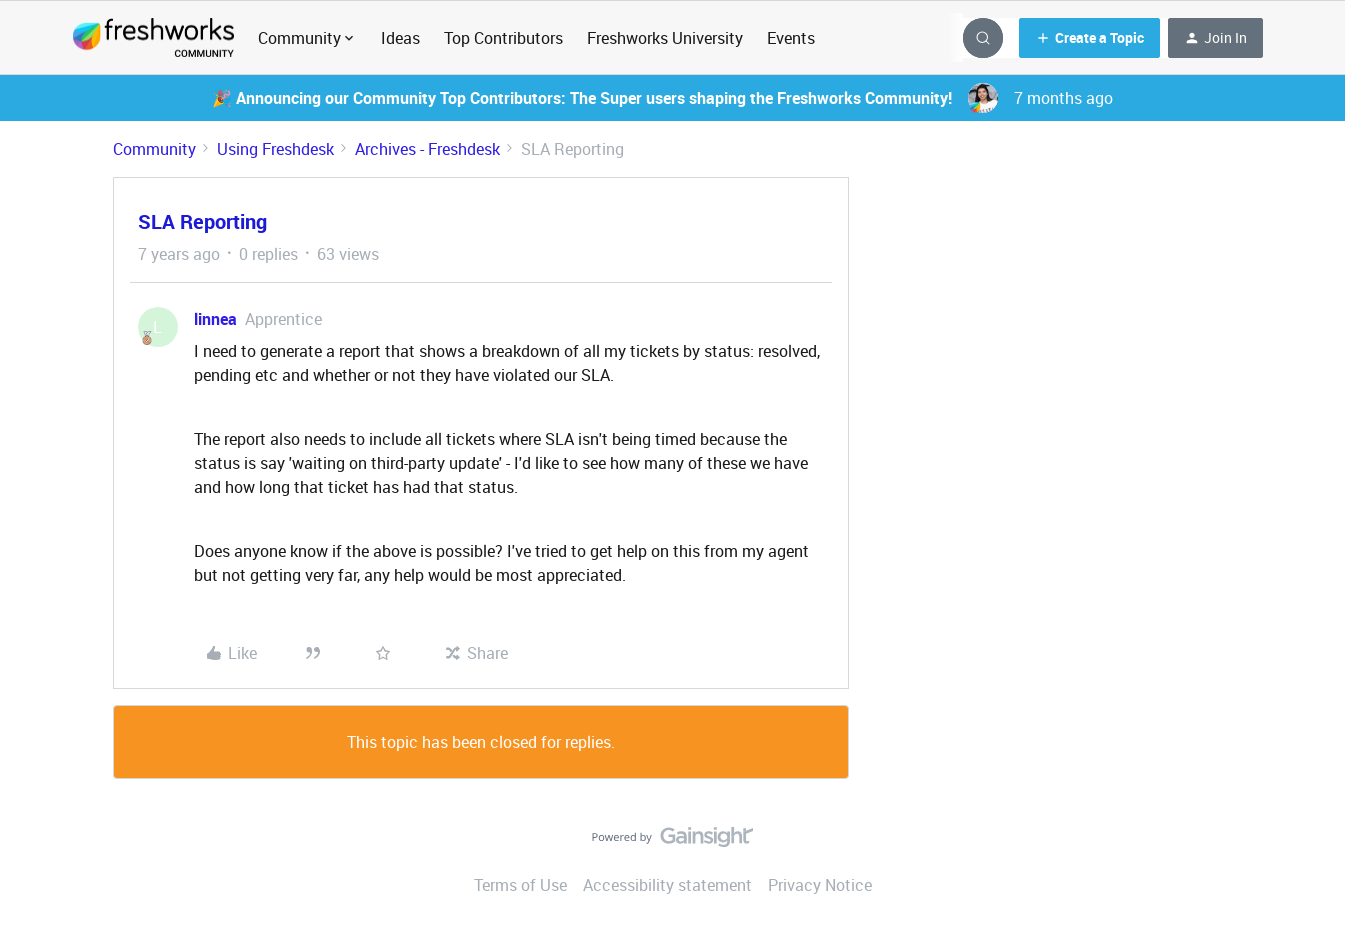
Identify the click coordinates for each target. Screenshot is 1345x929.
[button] (1089, 38)
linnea (215, 319)
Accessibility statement (667, 885)
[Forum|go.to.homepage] (153, 38)
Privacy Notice (820, 885)
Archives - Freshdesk (427, 149)
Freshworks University (665, 38)
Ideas (400, 38)
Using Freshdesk (275, 149)
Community (154, 149)
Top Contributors (503, 38)
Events (791, 38)
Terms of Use (520, 885)
